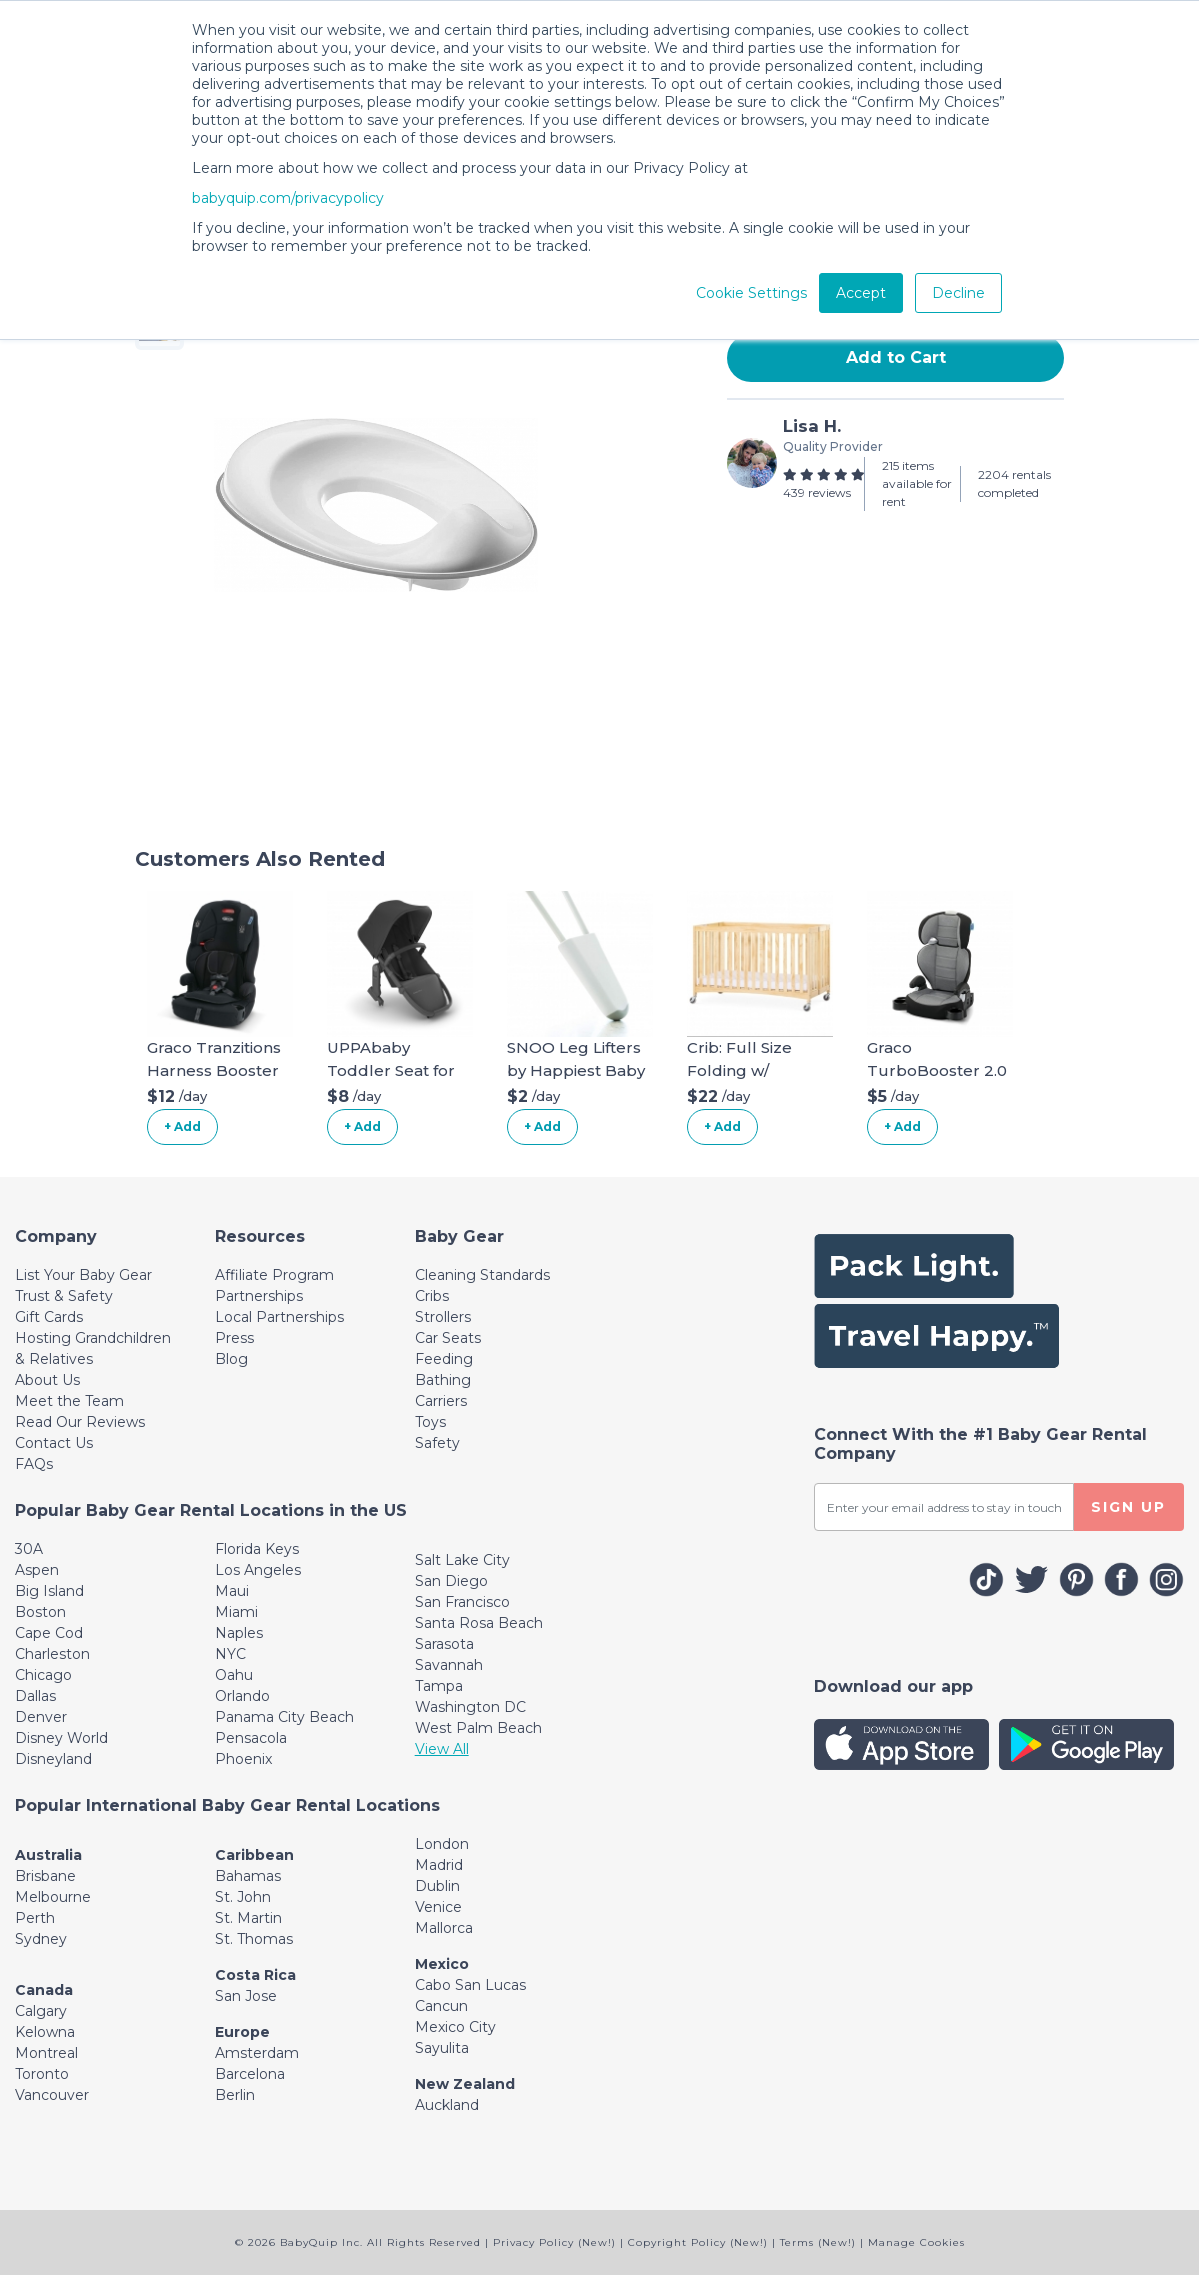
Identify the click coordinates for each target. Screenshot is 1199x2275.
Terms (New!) (818, 2242)
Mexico (442, 1964)
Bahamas (248, 1876)
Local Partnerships (279, 1317)
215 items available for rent (917, 483)
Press (234, 1338)
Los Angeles (258, 1570)
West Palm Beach (478, 1728)
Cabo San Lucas (470, 1985)
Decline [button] (958, 293)
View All (442, 1749)
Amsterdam (257, 2053)
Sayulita (442, 2048)
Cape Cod (49, 1633)
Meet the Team (69, 1401)
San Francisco (462, 1602)
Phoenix (243, 1759)
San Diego (451, 1581)
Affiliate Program (274, 1275)
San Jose (246, 1996)
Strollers (443, 1317)
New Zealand (465, 2084)
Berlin (235, 2095)
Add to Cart (896, 357)
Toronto (42, 2074)
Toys (430, 1422)
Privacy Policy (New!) (554, 2242)
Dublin (437, 1886)
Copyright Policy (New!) (698, 2242)
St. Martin (248, 1918)
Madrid (439, 1865)
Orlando (242, 1696)
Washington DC (470, 1707)
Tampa (439, 1686)
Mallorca (444, 1928)
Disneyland (53, 1759)
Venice (438, 1907)
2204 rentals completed (1014, 483)
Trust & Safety (64, 1296)
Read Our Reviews (80, 1422)
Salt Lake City (462, 1560)
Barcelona (250, 2074)
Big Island (49, 1591)
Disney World (61, 1738)
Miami (236, 1612)
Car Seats (448, 1338)
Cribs (432, 1296)
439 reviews (817, 492)
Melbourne (53, 1897)
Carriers (441, 1401)
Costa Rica (255, 1975)
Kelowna (45, 2032)
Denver (41, 1717)
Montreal (46, 2053)
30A (29, 1549)
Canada (44, 1990)
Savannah (449, 1665)
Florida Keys (257, 1549)
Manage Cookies (916, 2242)
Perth (35, 1918)
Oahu (234, 1675)
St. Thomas (254, 1939)
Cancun (441, 2006)
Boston (40, 1612)
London (442, 1844)
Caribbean (254, 1855)
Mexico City (455, 2027)
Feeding (444, 1359)
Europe (242, 2032)
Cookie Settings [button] (751, 293)
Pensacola (251, 1738)
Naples (239, 1633)
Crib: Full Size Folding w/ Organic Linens (745, 1070)
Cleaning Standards (482, 1275)
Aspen (37, 1570)
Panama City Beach (284, 1717)
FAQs (34, 1464)
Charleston (52, 1654)
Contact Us (54, 1443)
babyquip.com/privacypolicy (288, 198)
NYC (230, 1654)
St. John (243, 1897)
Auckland (447, 2105)
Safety (437, 1443)
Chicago (43, 1675)
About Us (47, 1380)
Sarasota (444, 1644)
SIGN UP (1128, 1507)
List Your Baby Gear (83, 1275)
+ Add (182, 1126)
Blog (231, 1359)
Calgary (41, 2011)
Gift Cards (49, 1317)
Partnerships (259, 1296)
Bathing (443, 1380)
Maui (232, 1591)
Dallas (35, 1696)
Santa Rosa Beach (479, 1623)
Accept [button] (861, 293)
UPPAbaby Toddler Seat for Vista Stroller (391, 1070)
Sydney (41, 1939)
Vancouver (52, 2095)
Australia (48, 1855)
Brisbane (45, 1876)
